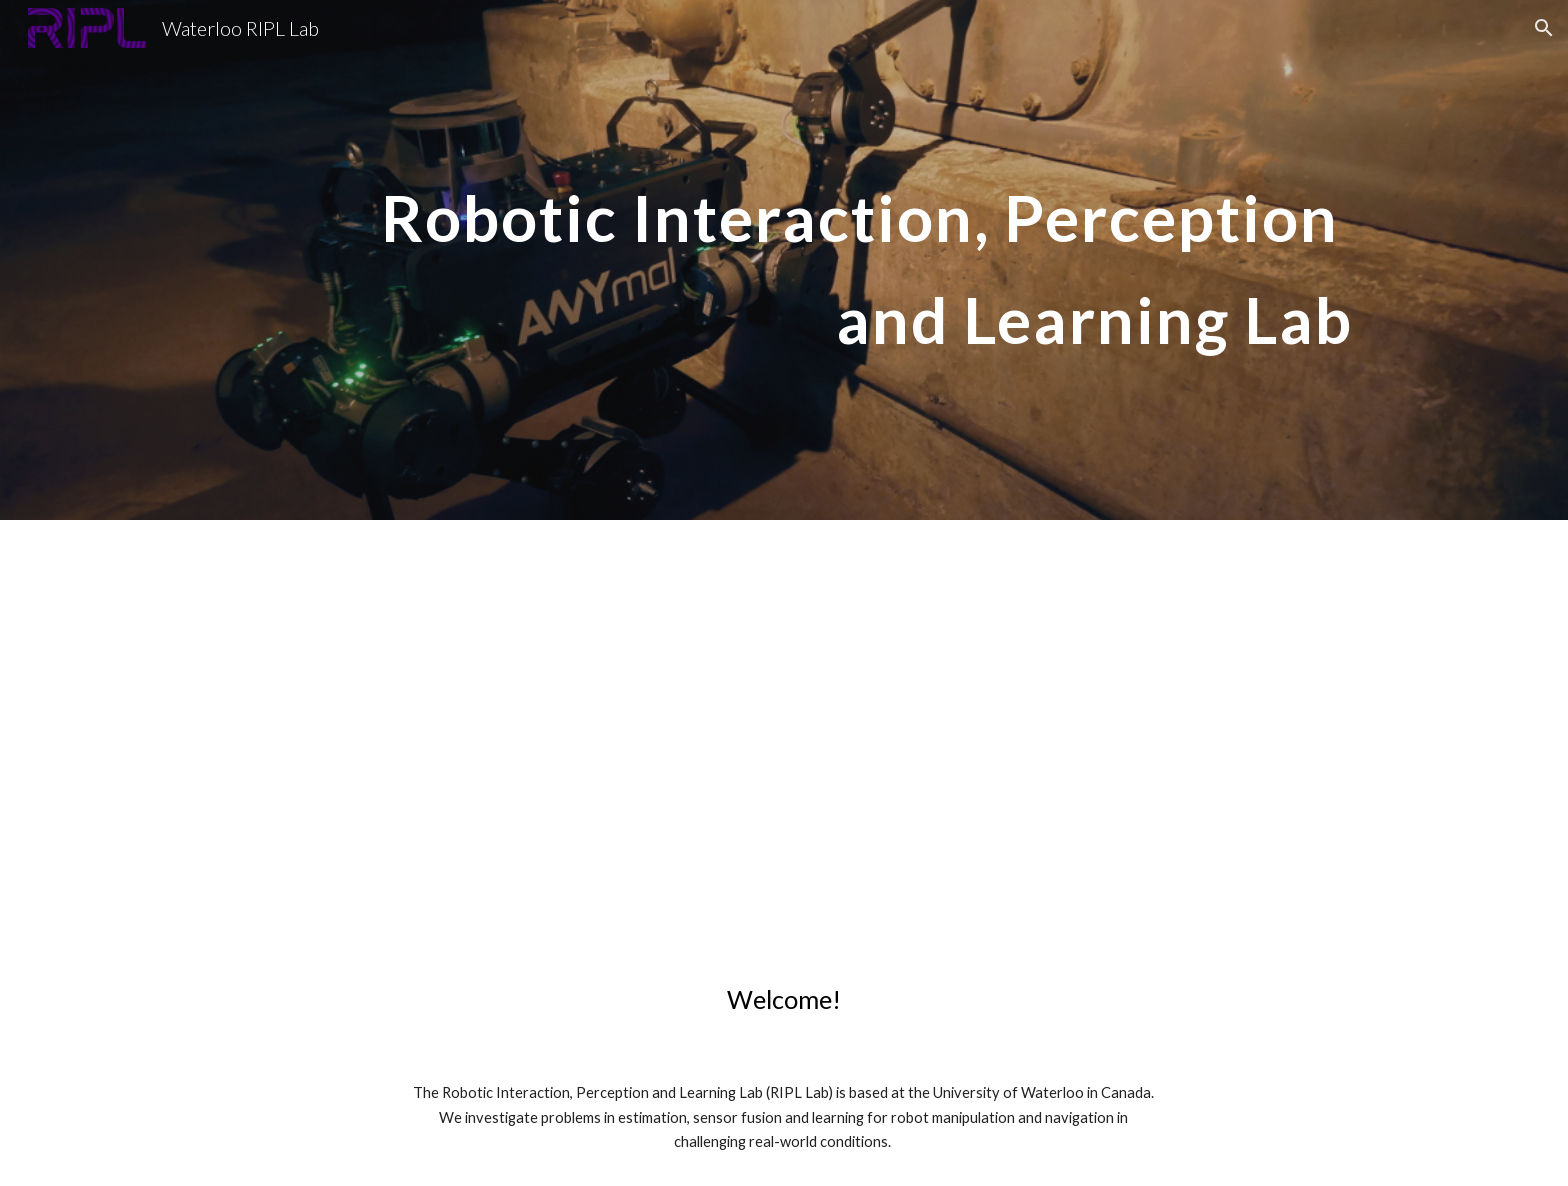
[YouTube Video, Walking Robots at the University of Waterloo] (784, 735)
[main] (784, 260)
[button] (1544, 28)
